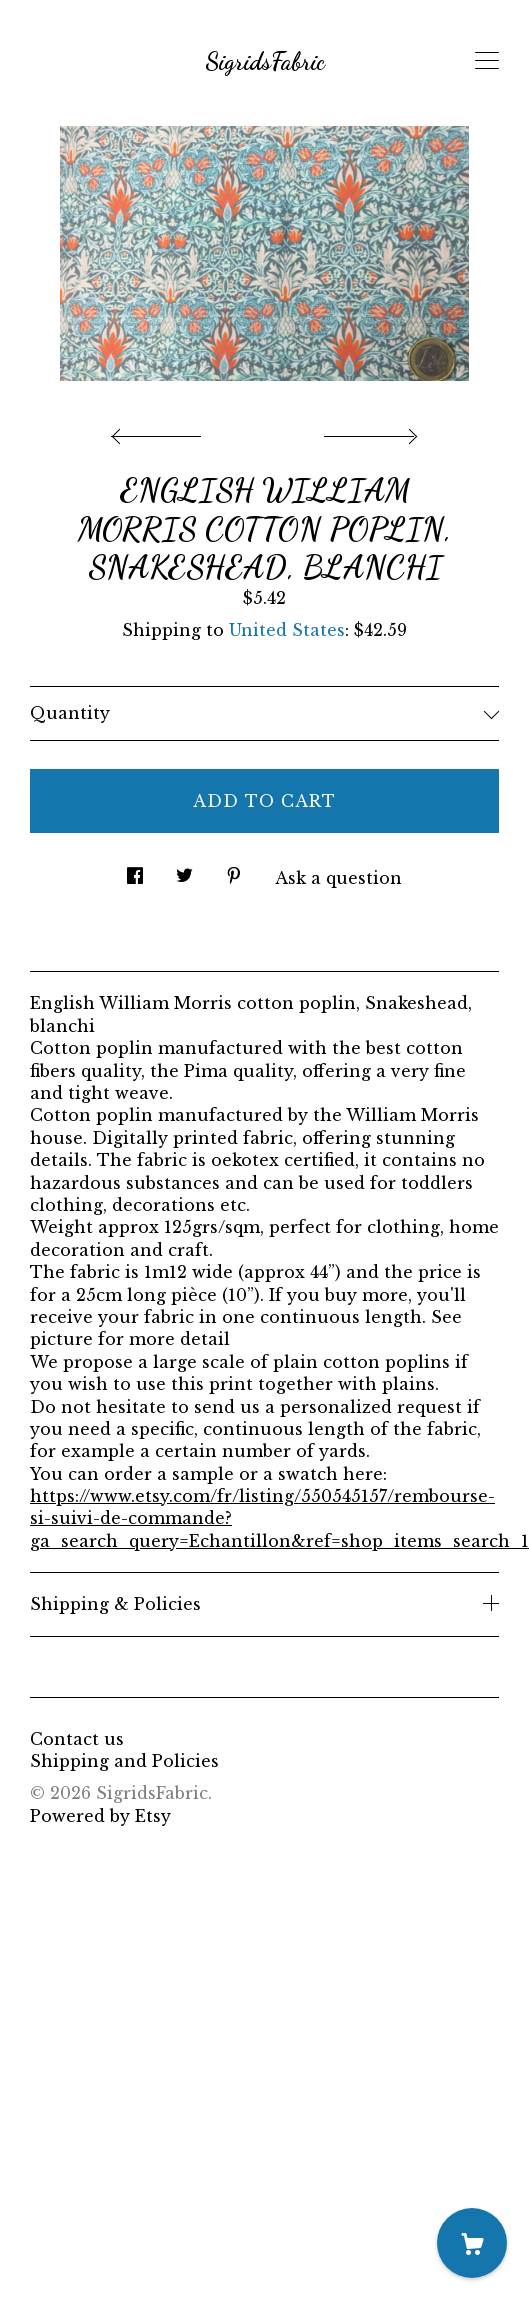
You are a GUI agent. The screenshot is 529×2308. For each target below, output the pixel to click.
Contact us (77, 1739)
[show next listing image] (368, 431)
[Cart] (472, 2243)
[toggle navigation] (487, 61)
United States (287, 630)
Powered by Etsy (100, 1816)
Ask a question (338, 878)
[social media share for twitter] (184, 869)
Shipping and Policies (124, 1761)
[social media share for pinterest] (234, 869)
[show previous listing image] (161, 431)
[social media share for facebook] (135, 869)
